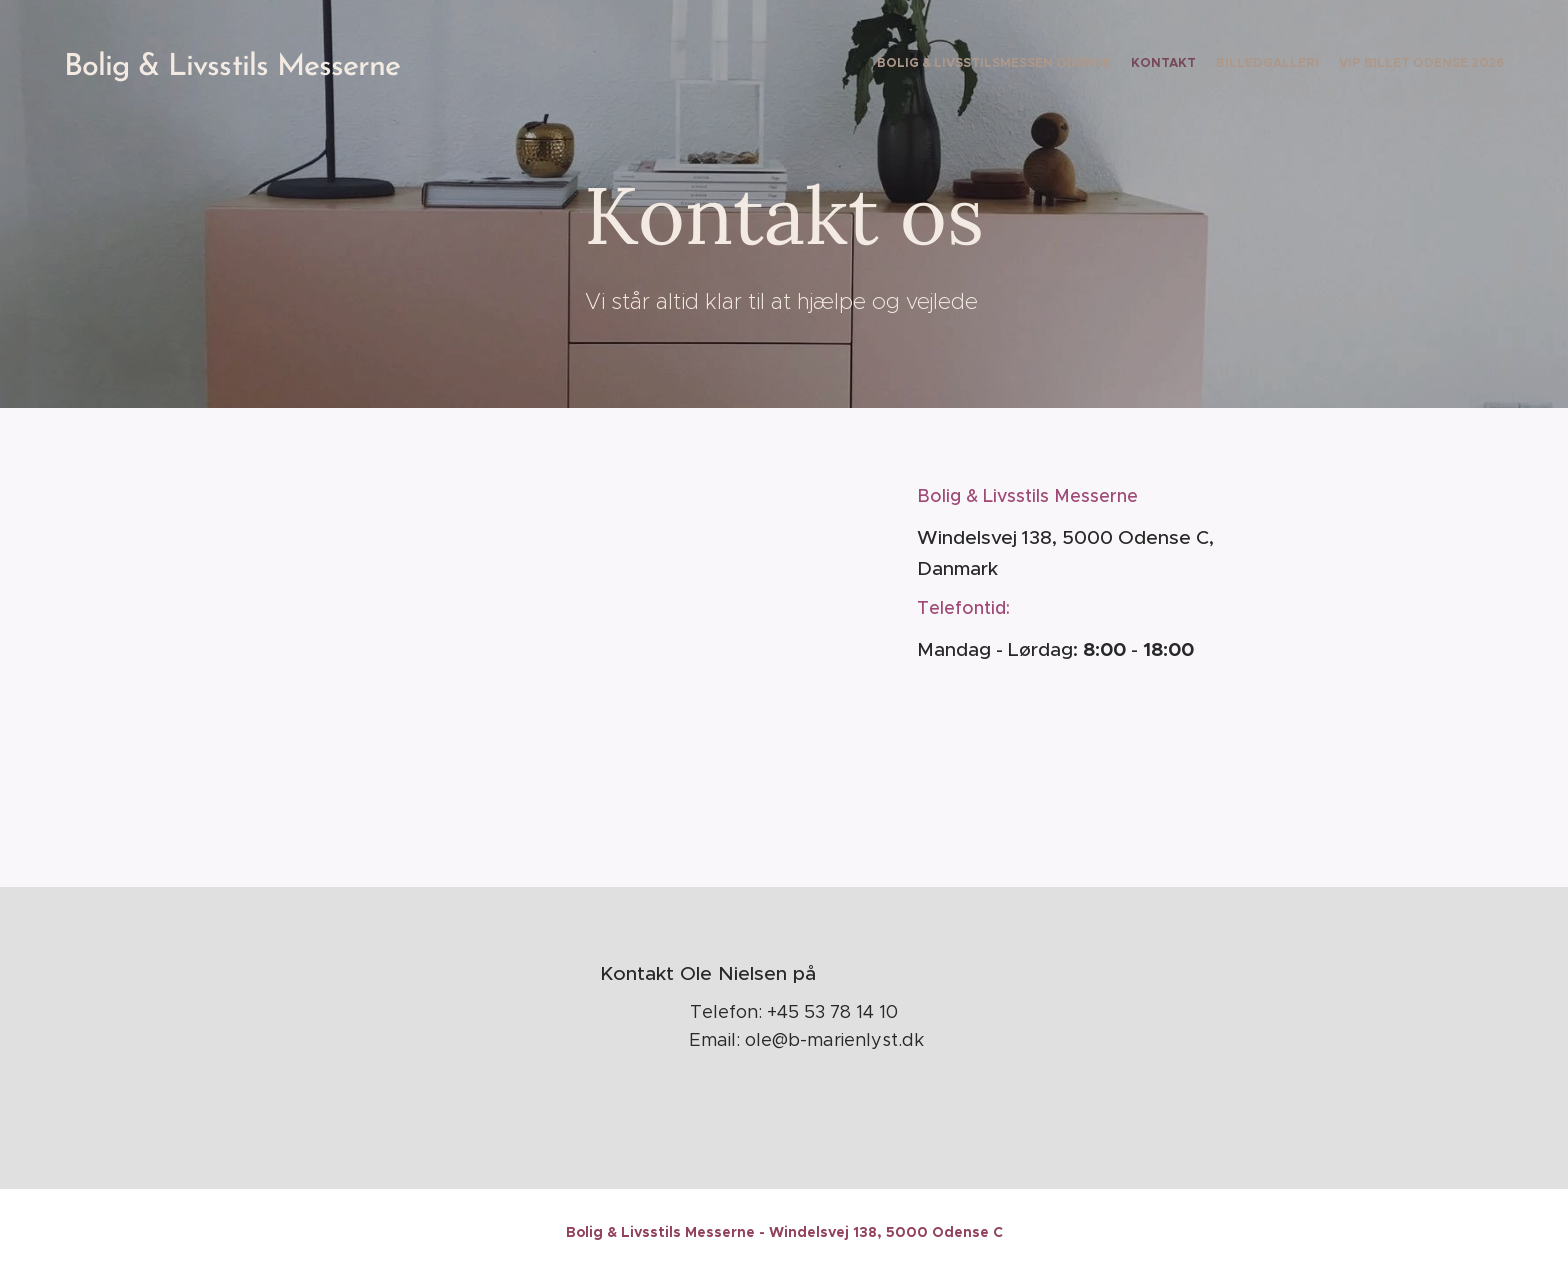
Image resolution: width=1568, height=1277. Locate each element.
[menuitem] (1446, 65)
